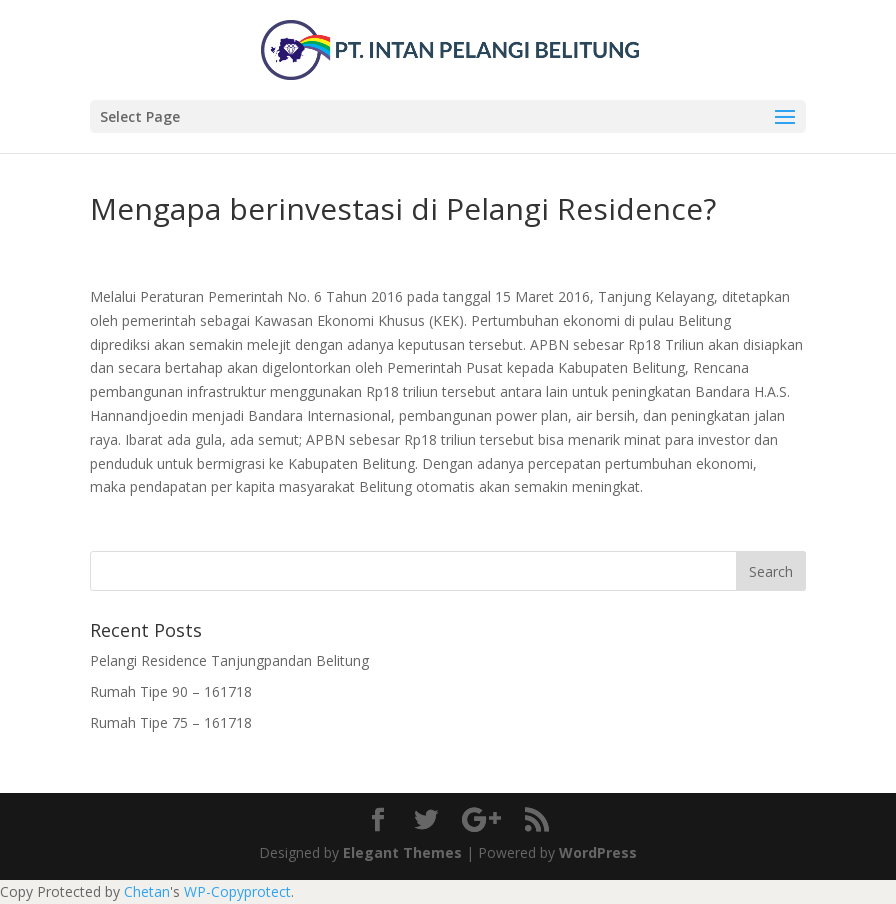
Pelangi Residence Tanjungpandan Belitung (229, 660)
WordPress (598, 852)
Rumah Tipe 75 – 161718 (171, 722)
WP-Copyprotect (237, 891)
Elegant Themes (402, 852)
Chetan (147, 891)
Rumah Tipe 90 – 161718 (171, 691)
